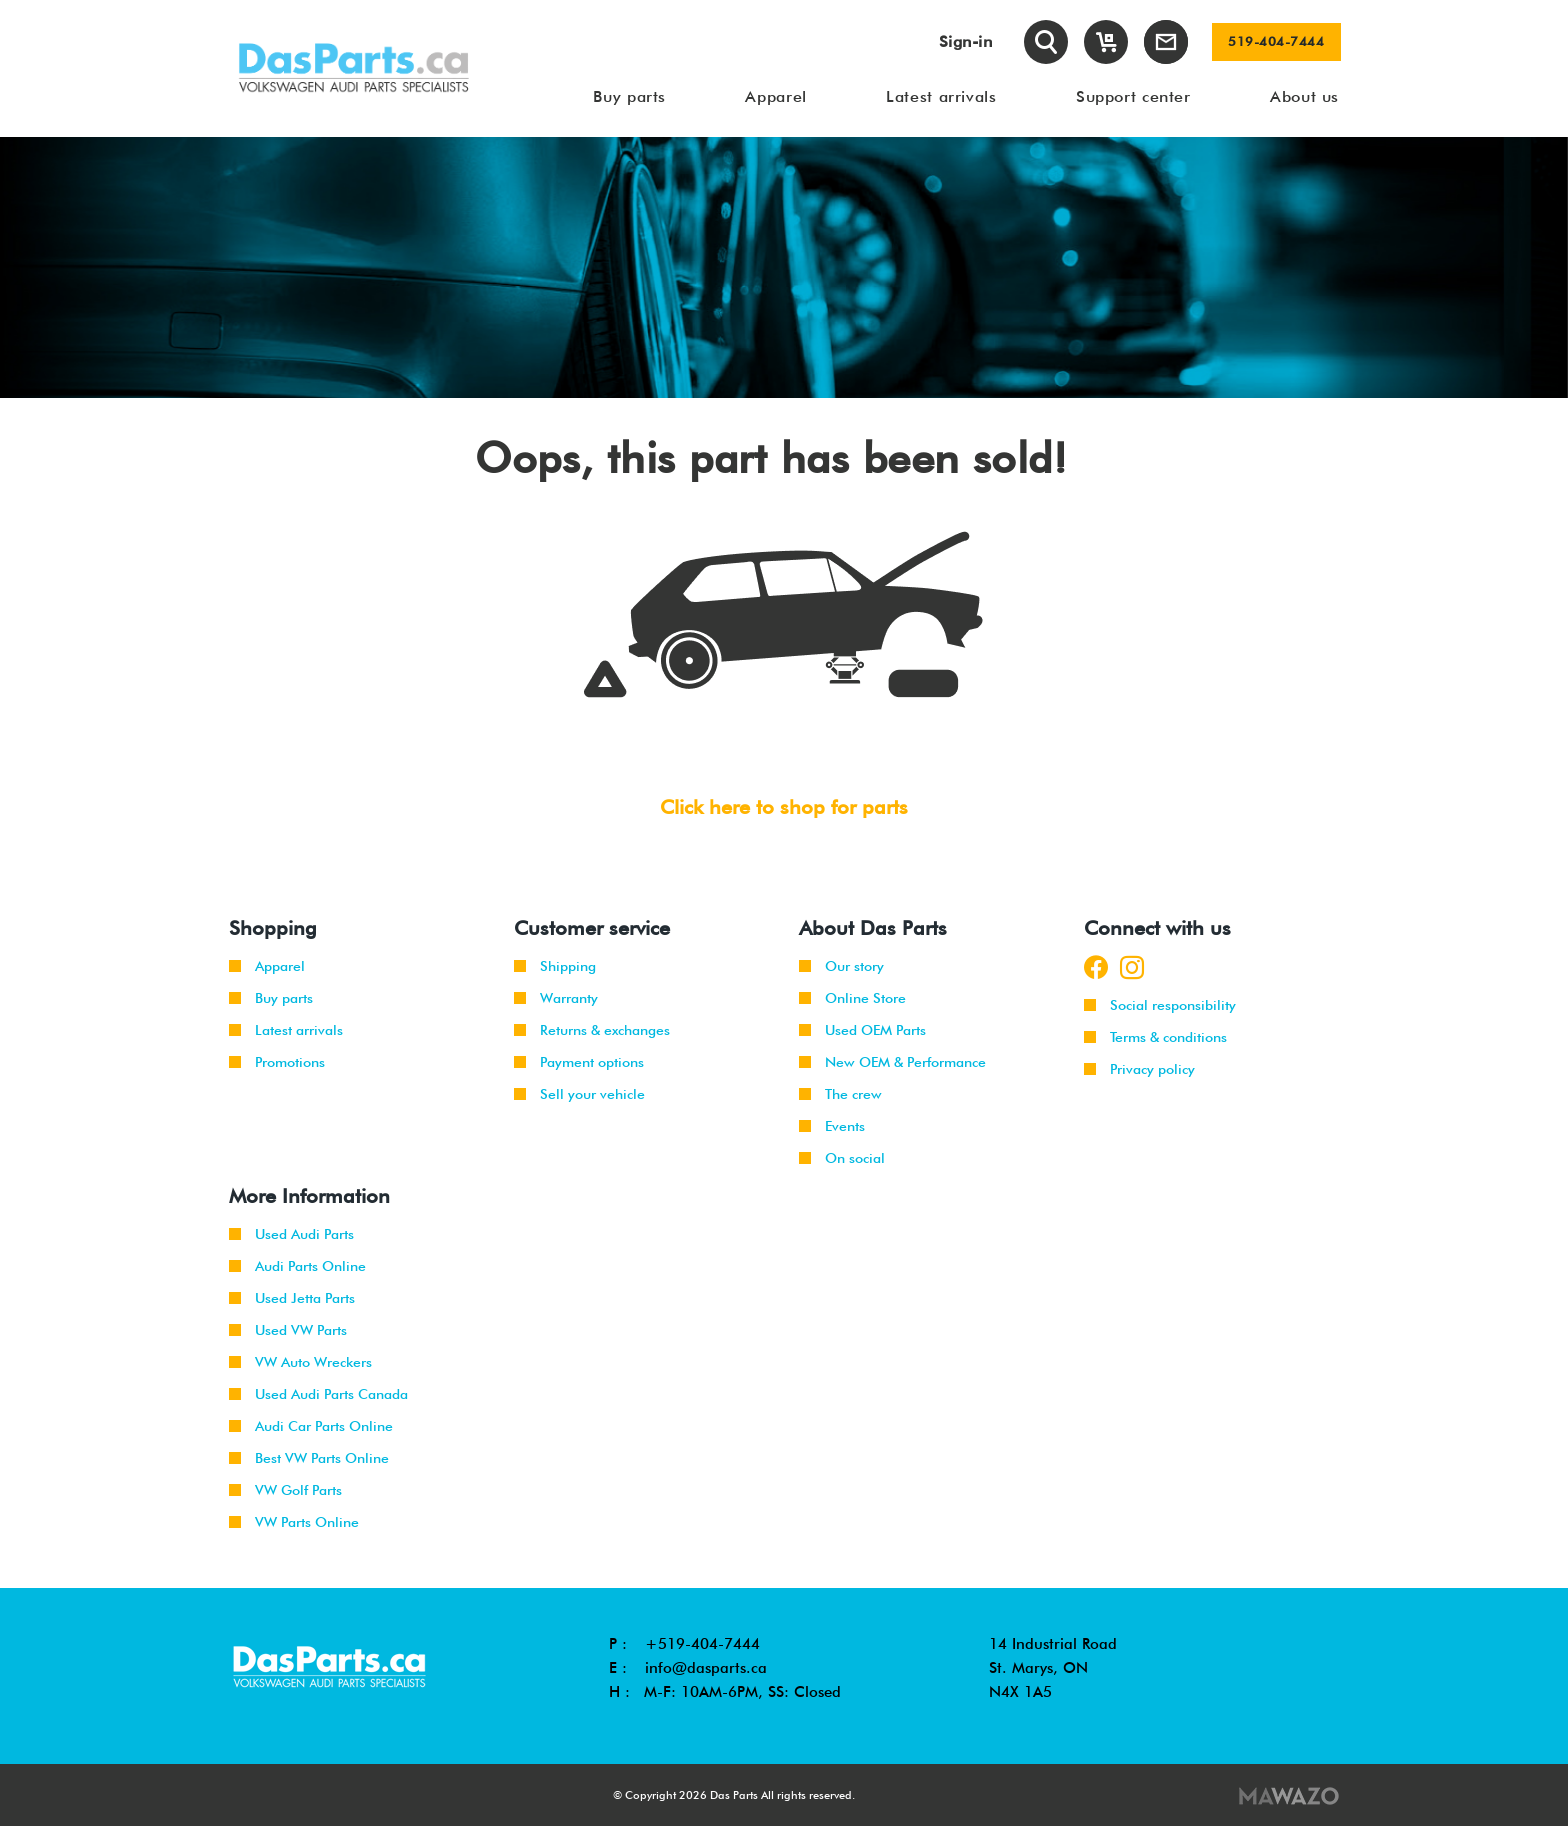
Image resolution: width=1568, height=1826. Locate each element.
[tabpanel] (784, 267)
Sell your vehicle (579, 1094)
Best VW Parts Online (309, 1458)
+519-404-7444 (702, 1644)
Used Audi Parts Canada (318, 1394)
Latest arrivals (286, 1030)
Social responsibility (1160, 1005)
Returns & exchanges (592, 1030)
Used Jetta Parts (292, 1298)
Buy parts (271, 998)
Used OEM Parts (862, 1030)
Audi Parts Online (297, 1266)
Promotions (277, 1062)
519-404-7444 (1276, 42)
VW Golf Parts (285, 1490)
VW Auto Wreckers (300, 1362)
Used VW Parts (288, 1330)
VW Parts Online (294, 1522)
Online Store (852, 998)
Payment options (579, 1062)
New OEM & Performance (892, 1062)
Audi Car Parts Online (311, 1426)
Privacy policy (1139, 1069)
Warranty (556, 998)
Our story (841, 966)
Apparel (267, 966)
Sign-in (966, 41)
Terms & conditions (1155, 1037)
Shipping (555, 966)
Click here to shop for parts (784, 807)
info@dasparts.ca (706, 1668)
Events (832, 1126)
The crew (840, 1094)
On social (842, 1158)
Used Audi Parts (291, 1234)
